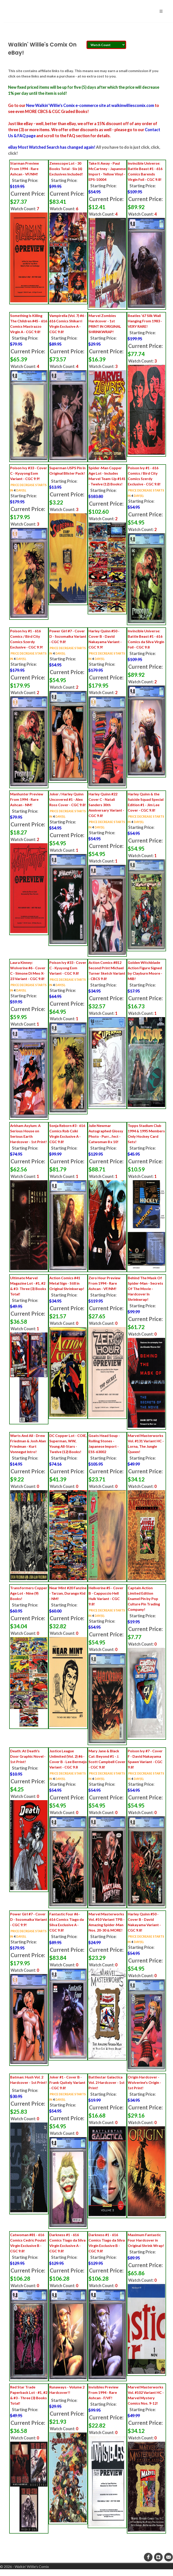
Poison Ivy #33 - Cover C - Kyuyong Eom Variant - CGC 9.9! (28, 473)
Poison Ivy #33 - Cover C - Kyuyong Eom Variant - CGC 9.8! (67, 967)
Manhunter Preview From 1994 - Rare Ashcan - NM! (26, 799)
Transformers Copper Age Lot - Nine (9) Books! (28, 1593)
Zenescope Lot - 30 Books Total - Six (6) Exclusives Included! (66, 168)
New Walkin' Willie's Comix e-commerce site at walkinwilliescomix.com (90, 105)
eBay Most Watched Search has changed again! (51, 147)
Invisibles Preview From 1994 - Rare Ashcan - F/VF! (103, 2392)
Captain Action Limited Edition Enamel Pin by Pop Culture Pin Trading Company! (144, 1598)
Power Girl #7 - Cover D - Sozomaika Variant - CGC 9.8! (67, 636)
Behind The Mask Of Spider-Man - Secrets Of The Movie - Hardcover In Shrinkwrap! (145, 1288)
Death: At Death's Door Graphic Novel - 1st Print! (28, 1756)
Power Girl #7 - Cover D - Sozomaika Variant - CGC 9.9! (28, 1919)
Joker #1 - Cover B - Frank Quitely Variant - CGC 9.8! (67, 2082)
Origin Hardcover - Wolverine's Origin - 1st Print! (144, 2082)
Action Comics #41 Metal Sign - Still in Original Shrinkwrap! (66, 1283)
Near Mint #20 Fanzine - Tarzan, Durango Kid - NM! (67, 1593)
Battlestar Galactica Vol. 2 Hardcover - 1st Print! (107, 2082)
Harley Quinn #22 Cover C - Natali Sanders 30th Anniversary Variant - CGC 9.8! (106, 805)
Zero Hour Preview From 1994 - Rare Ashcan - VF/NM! (105, 1283)
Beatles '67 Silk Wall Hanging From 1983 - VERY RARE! (145, 320)
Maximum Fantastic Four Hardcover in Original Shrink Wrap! (146, 2240)
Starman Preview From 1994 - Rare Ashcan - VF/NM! (24, 168)
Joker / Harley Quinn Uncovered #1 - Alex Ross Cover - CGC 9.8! (67, 799)
